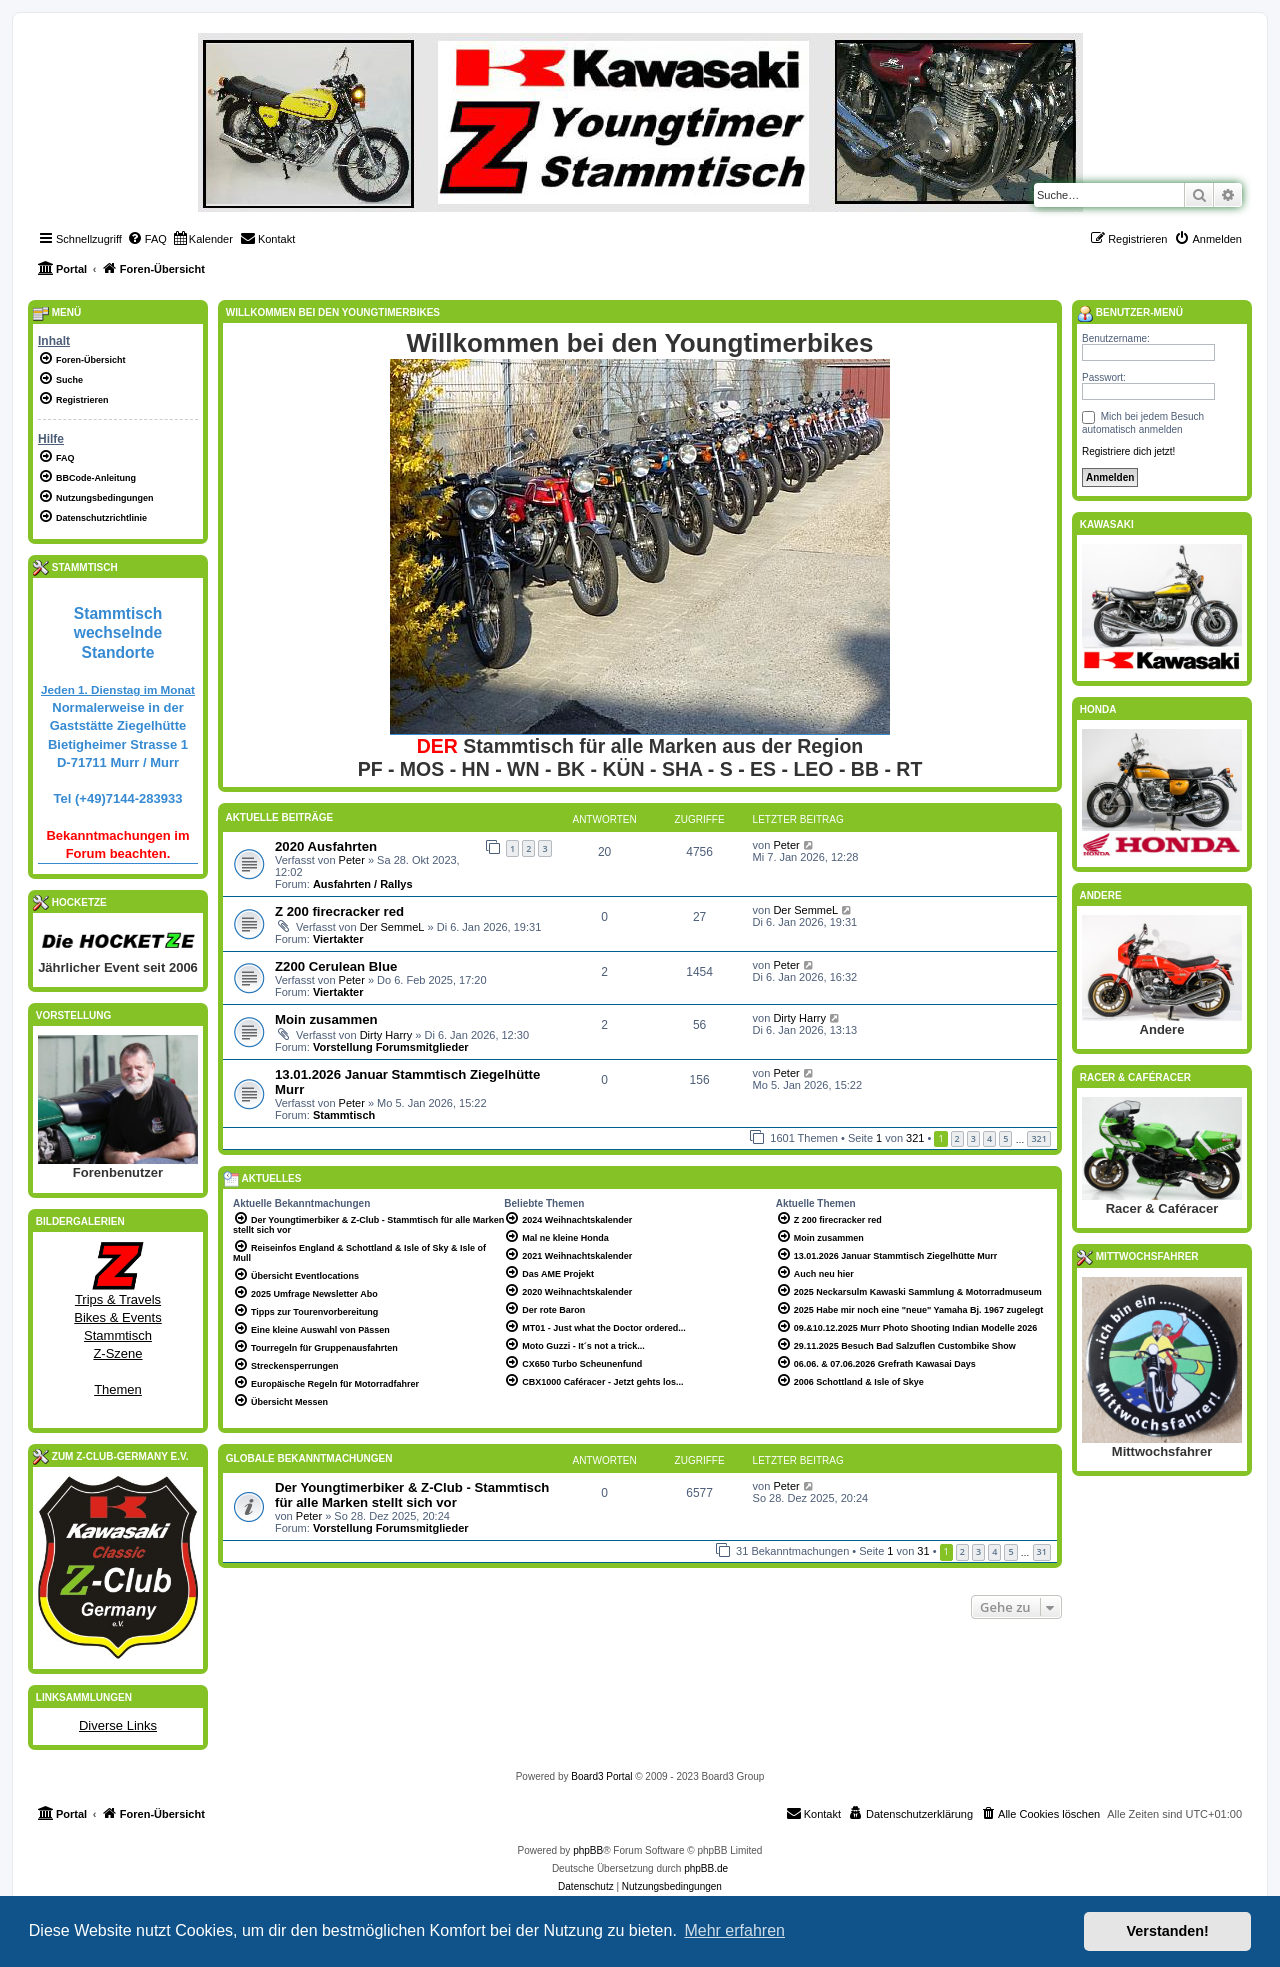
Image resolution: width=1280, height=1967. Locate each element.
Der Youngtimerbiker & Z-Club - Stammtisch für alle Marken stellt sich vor (412, 1495)
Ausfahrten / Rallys (363, 884)
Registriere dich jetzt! (1128, 451)
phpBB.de (706, 1868)
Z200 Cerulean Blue (336, 966)
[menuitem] (147, 239)
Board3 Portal (601, 1776)
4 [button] (989, 1138)
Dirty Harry (386, 1035)
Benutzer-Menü (1130, 314)
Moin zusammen (326, 1019)
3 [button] (973, 1138)
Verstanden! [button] (1168, 1931)
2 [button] (957, 1138)
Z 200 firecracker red (339, 911)
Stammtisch (344, 1115)
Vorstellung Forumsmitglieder (391, 1047)
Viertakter (338, 939)
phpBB (588, 1850)
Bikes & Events (117, 1317)
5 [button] (1005, 1138)
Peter (352, 860)
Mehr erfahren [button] (734, 1930)
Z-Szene (117, 1353)
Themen (118, 1389)
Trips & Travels (118, 1299)
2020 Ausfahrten (326, 846)
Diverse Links (118, 1725)
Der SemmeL (392, 927)
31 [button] (1042, 1551)
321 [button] (1038, 1138)
